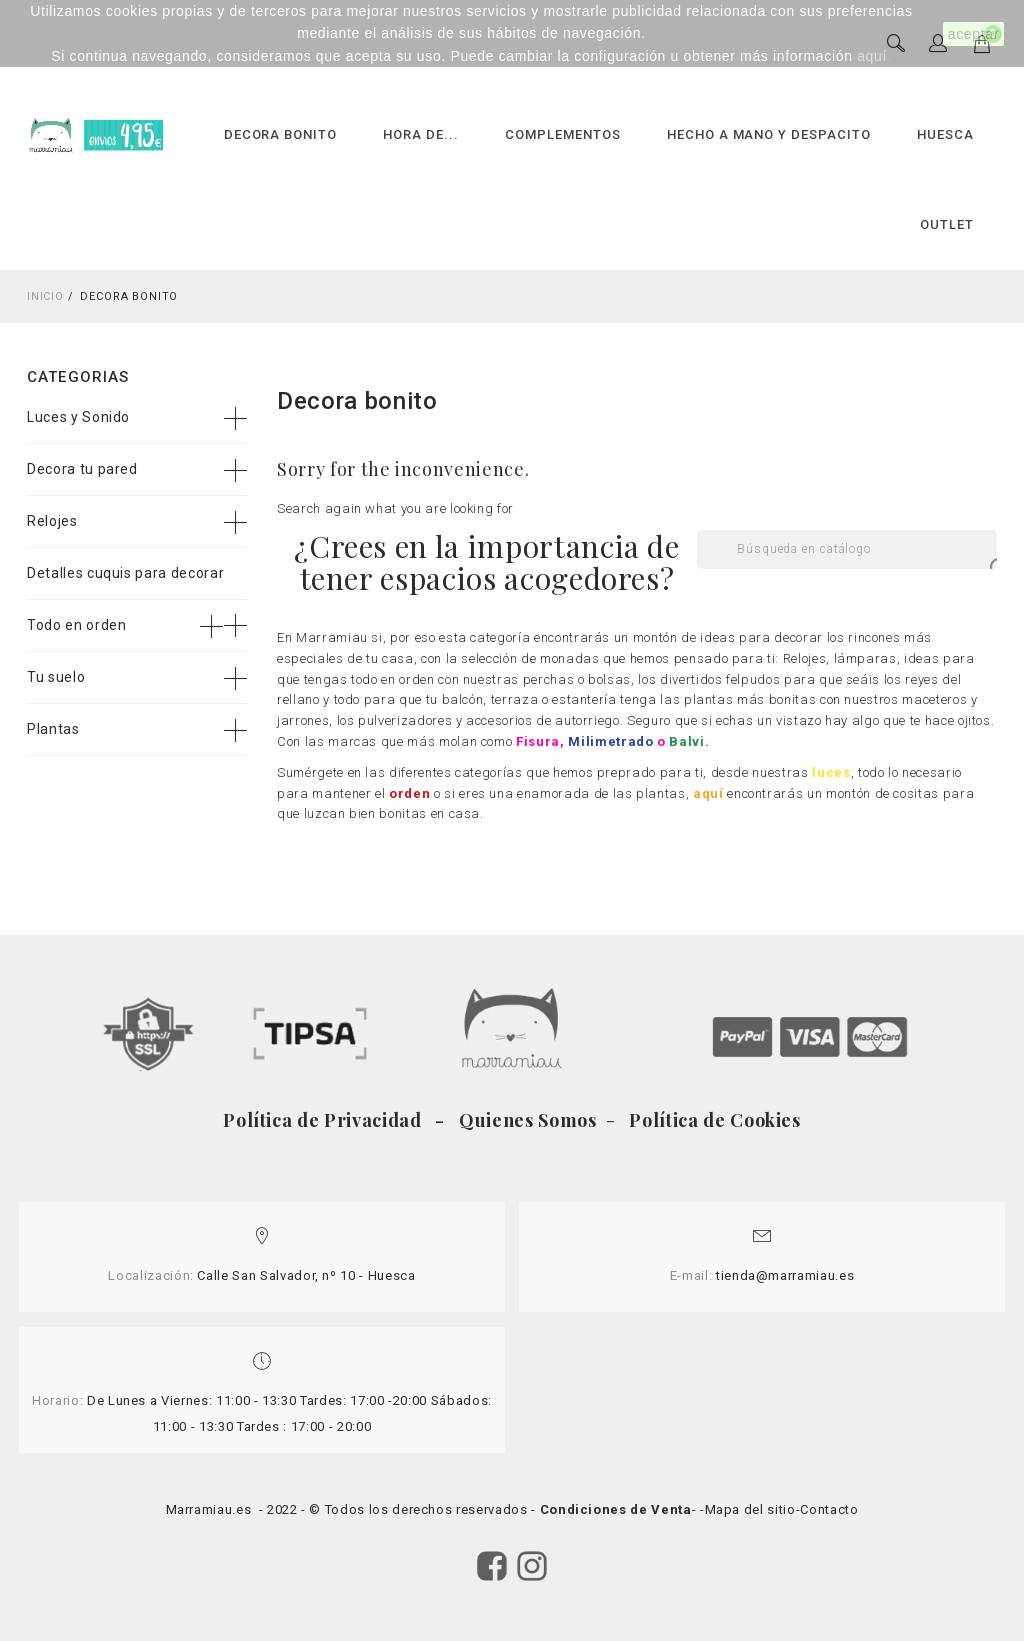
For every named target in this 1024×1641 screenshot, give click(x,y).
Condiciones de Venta (616, 1509)
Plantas (53, 729)
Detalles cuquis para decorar (125, 573)
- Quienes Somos (518, 1120)
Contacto (829, 1509)
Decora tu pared (82, 469)
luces (831, 772)
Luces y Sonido (78, 417)
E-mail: (691, 1275)
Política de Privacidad (327, 1120)
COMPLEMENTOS (563, 134)
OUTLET (947, 224)
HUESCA (945, 134)
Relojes (52, 521)
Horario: (57, 1400)
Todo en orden (76, 625)
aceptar (973, 34)
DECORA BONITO (281, 134)
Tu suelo (56, 677)
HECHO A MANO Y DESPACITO (769, 134)
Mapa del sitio (750, 1509)
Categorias (78, 377)
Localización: (150, 1275)
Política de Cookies (713, 1120)
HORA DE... (421, 134)
